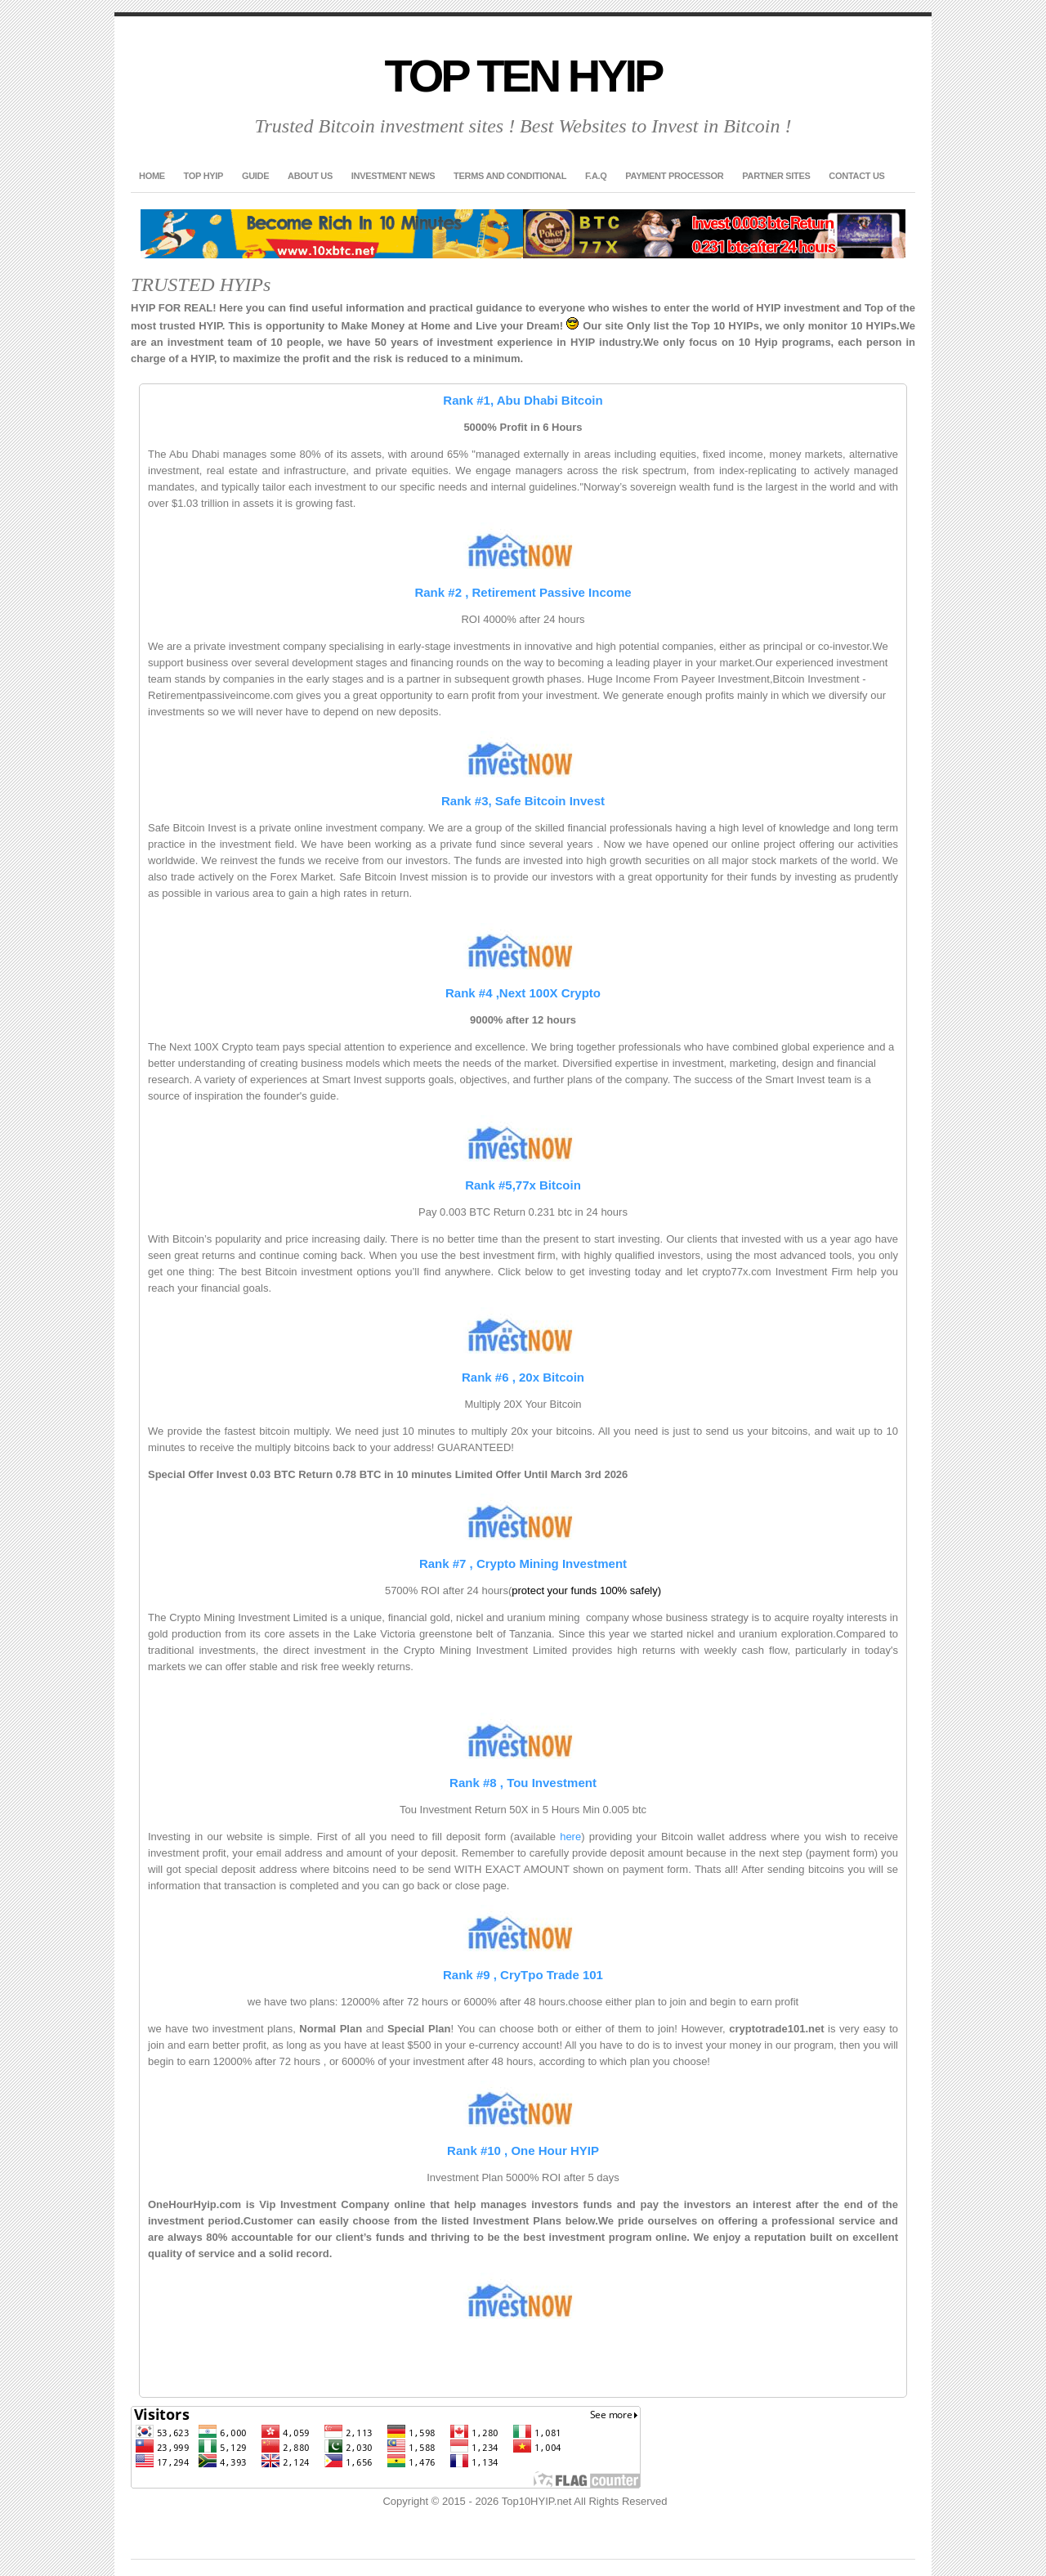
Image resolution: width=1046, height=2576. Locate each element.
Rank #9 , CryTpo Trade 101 (523, 1975)
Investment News (393, 176)
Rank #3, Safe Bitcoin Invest (523, 801)
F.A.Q (596, 176)
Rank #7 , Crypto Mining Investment (523, 1563)
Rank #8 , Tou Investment (523, 1783)
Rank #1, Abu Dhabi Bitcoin (522, 400)
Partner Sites (776, 176)
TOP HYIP (204, 176)
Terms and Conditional (510, 176)
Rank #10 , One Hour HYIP (523, 2150)
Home (152, 176)
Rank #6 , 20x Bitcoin (523, 1377)
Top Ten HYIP (523, 75)
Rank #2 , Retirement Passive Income (522, 592)
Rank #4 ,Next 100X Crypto (523, 993)
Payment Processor (674, 176)
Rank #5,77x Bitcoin (523, 1185)
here (570, 1836)
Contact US (856, 176)
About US (310, 176)
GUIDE (255, 176)
